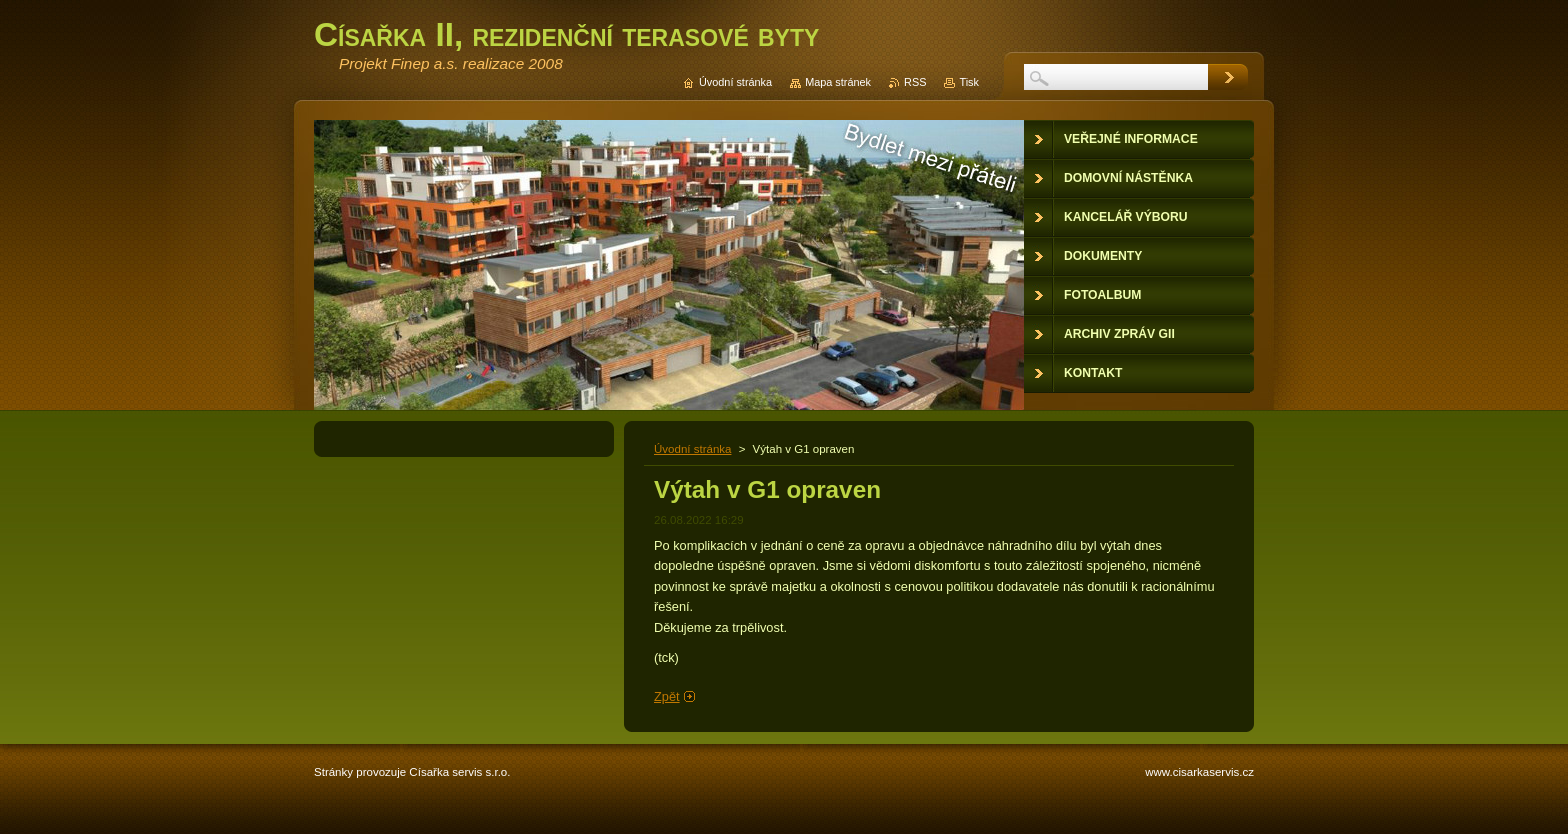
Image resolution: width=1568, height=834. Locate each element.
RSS (915, 82)
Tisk (969, 82)
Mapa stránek (838, 82)
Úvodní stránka (692, 449)
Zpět (667, 696)
